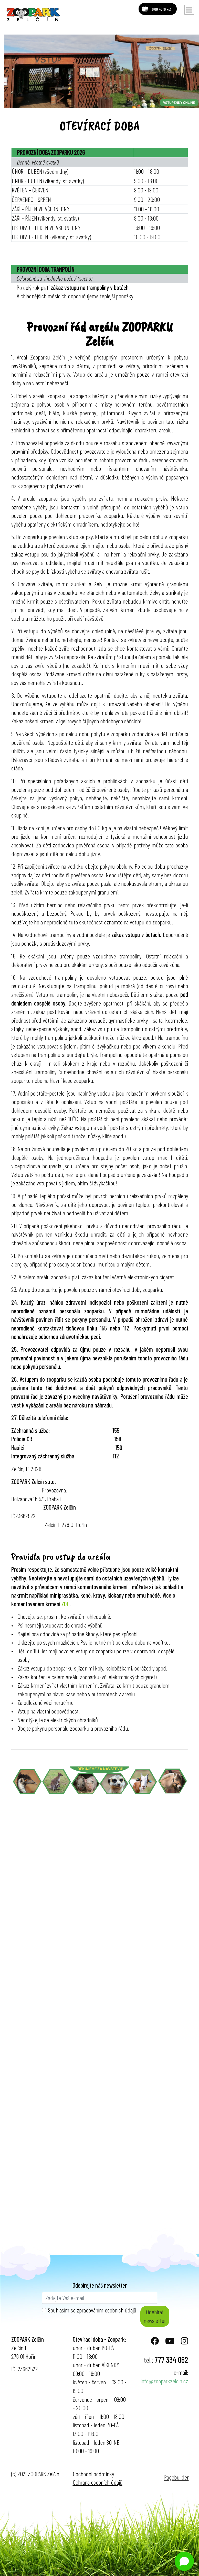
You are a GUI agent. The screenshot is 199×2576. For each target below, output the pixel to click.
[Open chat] (184, 2561)
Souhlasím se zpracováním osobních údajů (92, 2310)
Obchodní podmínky (93, 2473)
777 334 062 (171, 2359)
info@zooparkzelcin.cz (164, 2381)
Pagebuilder (176, 2477)
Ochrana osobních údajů (97, 2482)
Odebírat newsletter (155, 2316)
